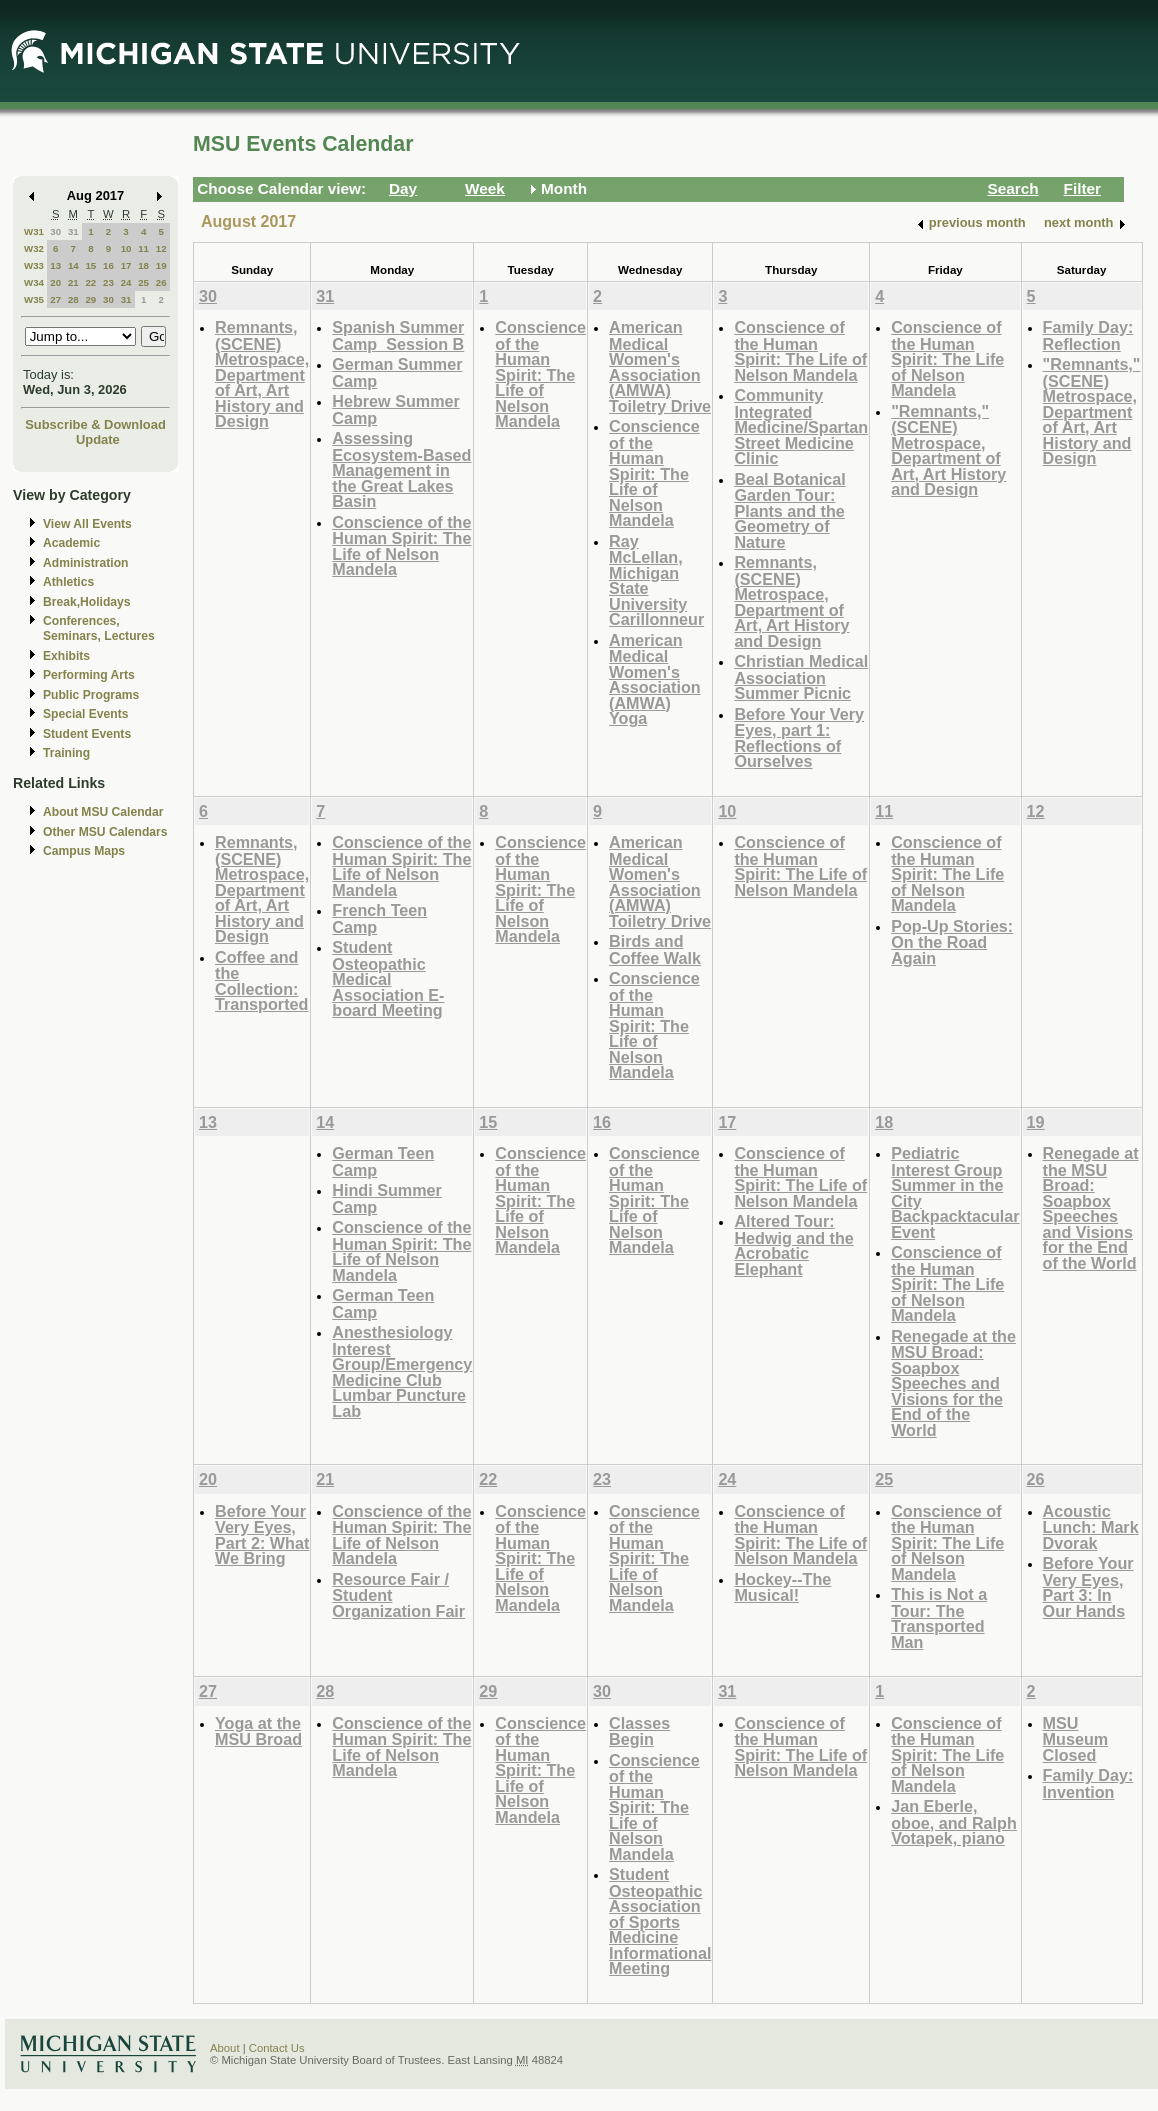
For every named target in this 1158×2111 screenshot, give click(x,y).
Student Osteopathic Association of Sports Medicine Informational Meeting (660, 1921)
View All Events (87, 524)
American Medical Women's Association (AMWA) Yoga (655, 679)
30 (55, 231)
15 (90, 265)
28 (73, 299)
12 (161, 248)
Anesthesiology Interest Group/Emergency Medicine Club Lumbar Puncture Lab (402, 1371)
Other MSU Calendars (105, 832)
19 (161, 265)
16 (108, 265)
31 (73, 231)
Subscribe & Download (95, 424)
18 (143, 265)
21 (73, 282)
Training (66, 753)
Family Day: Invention (1088, 1783)
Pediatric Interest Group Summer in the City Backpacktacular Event (955, 1192)
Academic (71, 543)
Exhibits (66, 656)
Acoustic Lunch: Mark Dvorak (1091, 1527)
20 (55, 282)
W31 (34, 231)
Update (98, 439)
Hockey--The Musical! (782, 1587)
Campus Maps (84, 851)
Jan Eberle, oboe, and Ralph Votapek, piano (954, 1822)
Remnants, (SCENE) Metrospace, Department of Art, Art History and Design (262, 374)
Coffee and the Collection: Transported (261, 981)
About (225, 2048)
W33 (34, 265)
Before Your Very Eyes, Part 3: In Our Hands (1088, 1587)
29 (90, 299)
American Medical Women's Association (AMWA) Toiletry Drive (660, 366)
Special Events (85, 714)
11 (143, 248)
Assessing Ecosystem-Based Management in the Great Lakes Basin (401, 469)
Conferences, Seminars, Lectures (99, 628)
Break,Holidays (87, 602)
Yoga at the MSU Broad (258, 1731)
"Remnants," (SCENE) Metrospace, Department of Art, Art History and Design (948, 450)
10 (126, 248)
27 (55, 299)
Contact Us (277, 2048)
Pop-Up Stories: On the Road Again (952, 942)
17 (126, 265)
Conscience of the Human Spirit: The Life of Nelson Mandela (401, 546)
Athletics (68, 582)
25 (143, 282)
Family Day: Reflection (1088, 335)
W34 (34, 282)
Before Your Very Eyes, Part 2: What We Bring (262, 1535)
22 (90, 282)
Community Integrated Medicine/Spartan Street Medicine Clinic (801, 426)
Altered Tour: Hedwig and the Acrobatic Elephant (793, 1245)
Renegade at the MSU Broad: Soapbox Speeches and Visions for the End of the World (953, 1383)
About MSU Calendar (103, 812)
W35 (34, 299)
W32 (34, 248)
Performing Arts (89, 675)
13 (55, 265)
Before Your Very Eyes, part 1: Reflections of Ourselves (799, 738)
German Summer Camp (397, 372)
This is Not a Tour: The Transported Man (939, 1618)
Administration (85, 563)
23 (108, 282)
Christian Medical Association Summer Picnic (801, 677)
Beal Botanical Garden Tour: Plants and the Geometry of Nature (789, 510)
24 (126, 282)
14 (73, 265)
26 (161, 282)
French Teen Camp (379, 918)
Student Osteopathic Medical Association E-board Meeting (388, 978)
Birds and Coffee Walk (655, 949)
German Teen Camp (383, 1161)
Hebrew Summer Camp (396, 409)
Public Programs (91, 695)
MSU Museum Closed (1076, 1739)
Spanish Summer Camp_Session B (398, 335)
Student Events (87, 734)
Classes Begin (639, 1731)
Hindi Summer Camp (387, 1198)
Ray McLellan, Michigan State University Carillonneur (656, 580)
